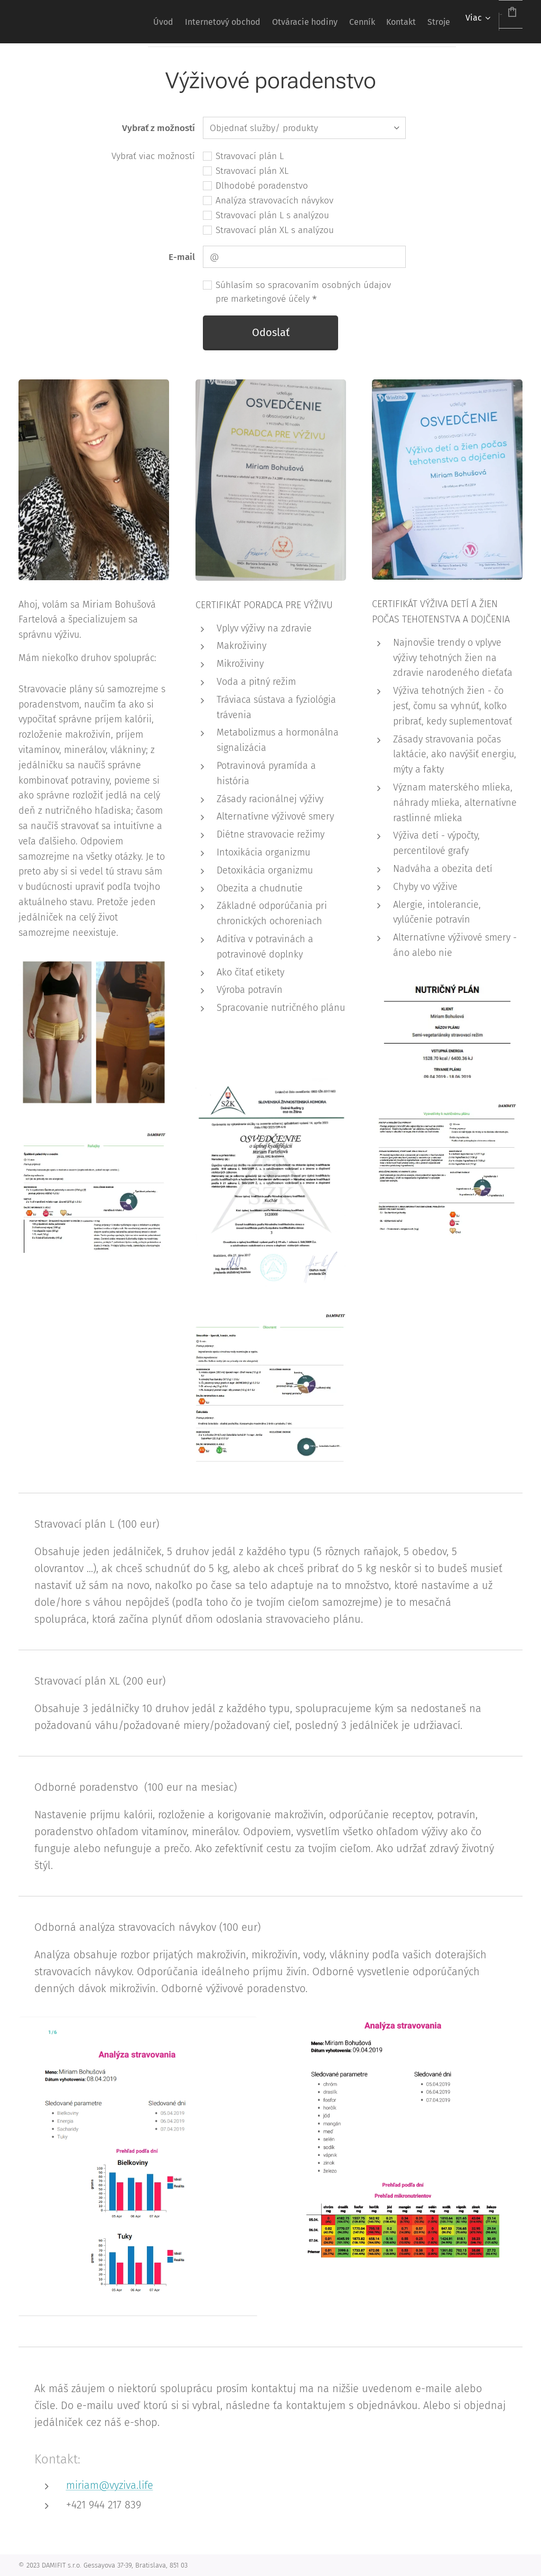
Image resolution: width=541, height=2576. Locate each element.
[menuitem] (95, 21)
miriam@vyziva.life (109, 2485)
